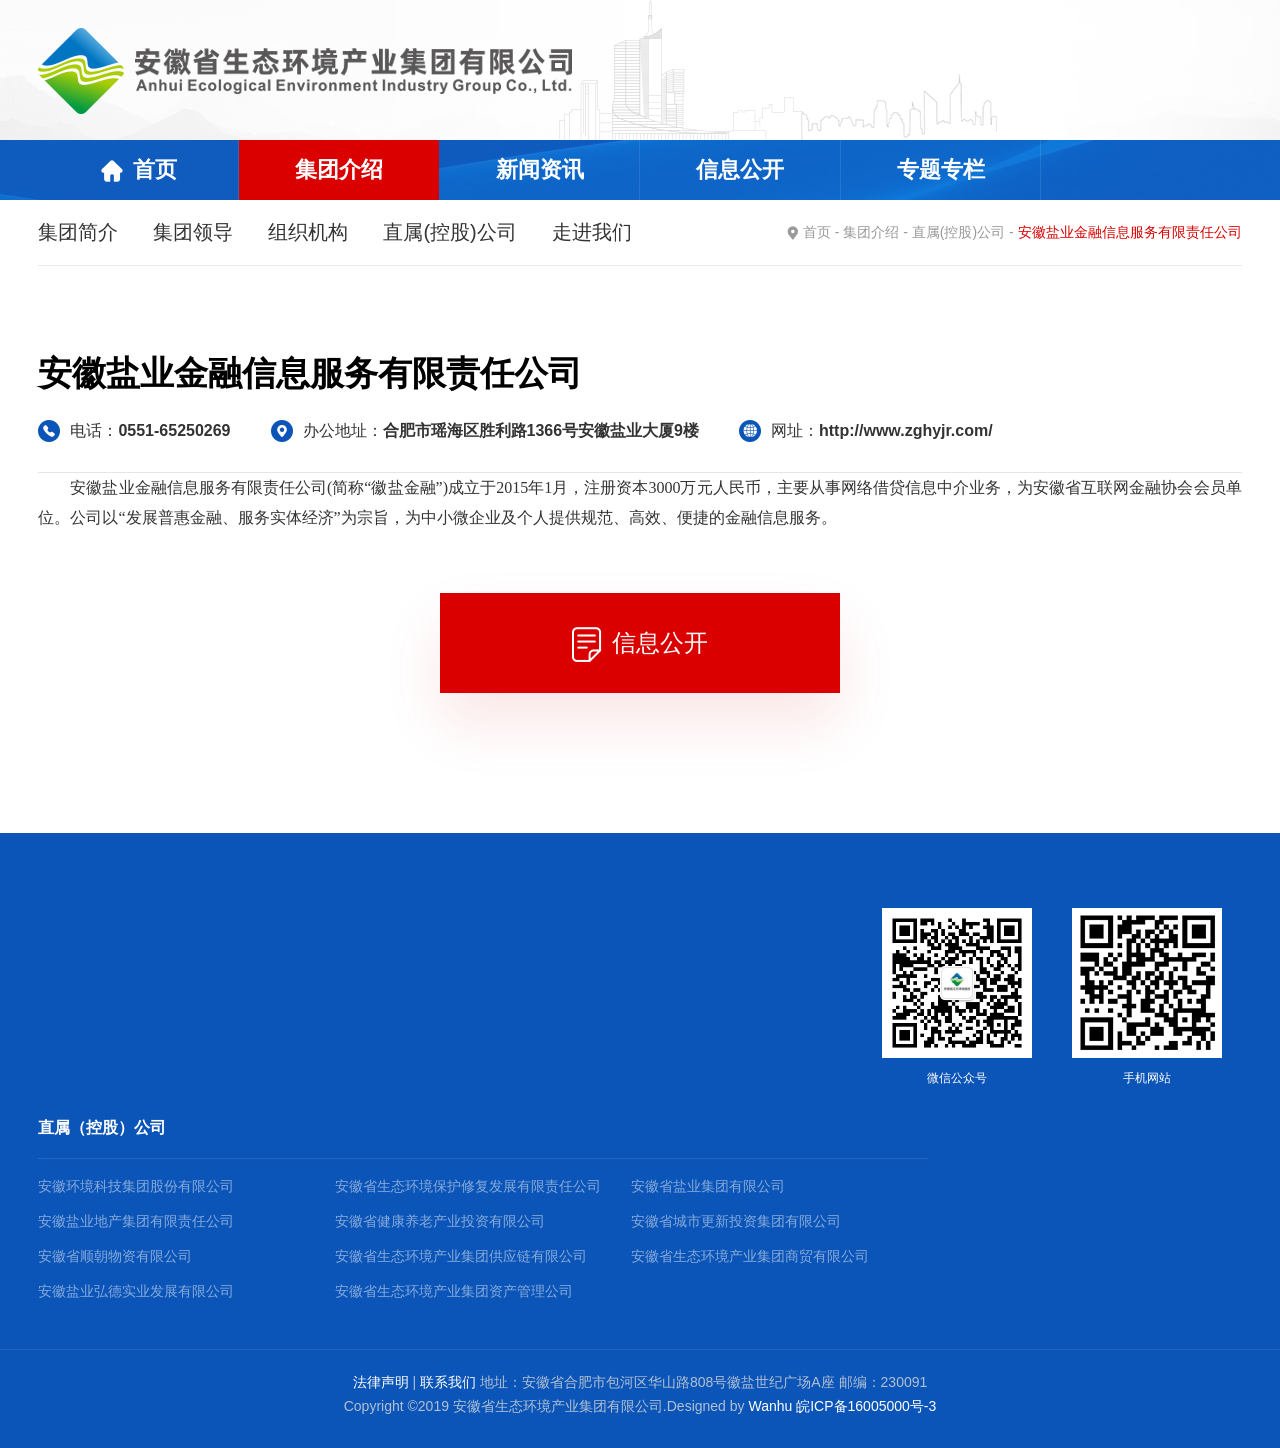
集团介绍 (871, 232)
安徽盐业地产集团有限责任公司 (136, 1221)
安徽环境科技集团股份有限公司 (136, 1186)
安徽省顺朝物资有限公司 (115, 1256)
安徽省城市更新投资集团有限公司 (736, 1221)
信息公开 (640, 644)
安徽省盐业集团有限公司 (708, 1186)
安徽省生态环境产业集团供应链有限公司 (461, 1256)
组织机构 (308, 232)
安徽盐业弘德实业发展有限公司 (136, 1291)
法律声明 (381, 1382)
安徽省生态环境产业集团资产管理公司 (454, 1291)
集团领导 (193, 232)
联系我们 (448, 1382)
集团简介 (78, 232)
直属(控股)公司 (449, 232)
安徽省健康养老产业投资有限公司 (440, 1221)
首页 (817, 232)
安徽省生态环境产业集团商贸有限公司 (750, 1256)
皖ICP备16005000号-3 (866, 1406)
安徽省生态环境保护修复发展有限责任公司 (468, 1186)
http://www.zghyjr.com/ (906, 430)
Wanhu (770, 1406)
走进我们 (592, 232)
